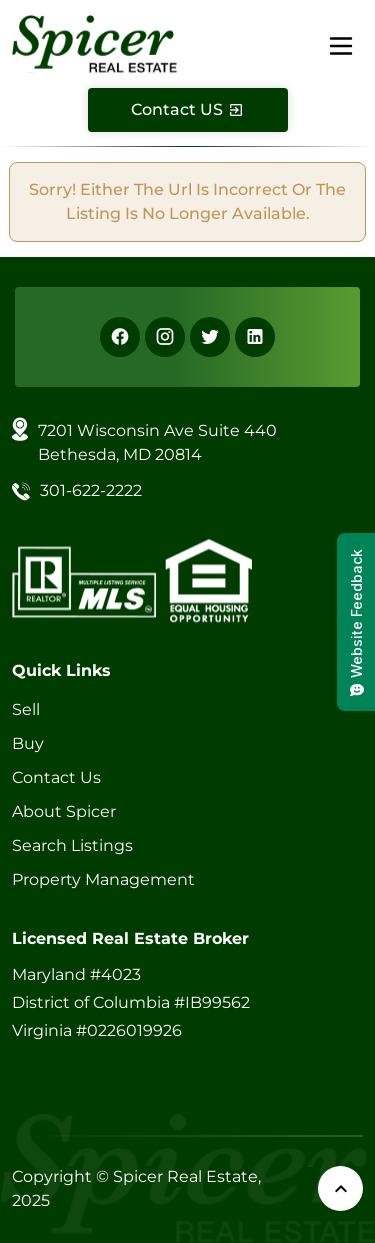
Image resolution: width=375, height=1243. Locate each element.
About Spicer (64, 811)
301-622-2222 (91, 490)
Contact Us (56, 777)
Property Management (103, 879)
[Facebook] (120, 337)
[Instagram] (165, 337)
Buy (28, 743)
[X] (210, 337)
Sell (26, 709)
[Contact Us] (188, 110)
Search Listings (72, 845)
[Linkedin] (255, 337)
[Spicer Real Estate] (94, 42)
